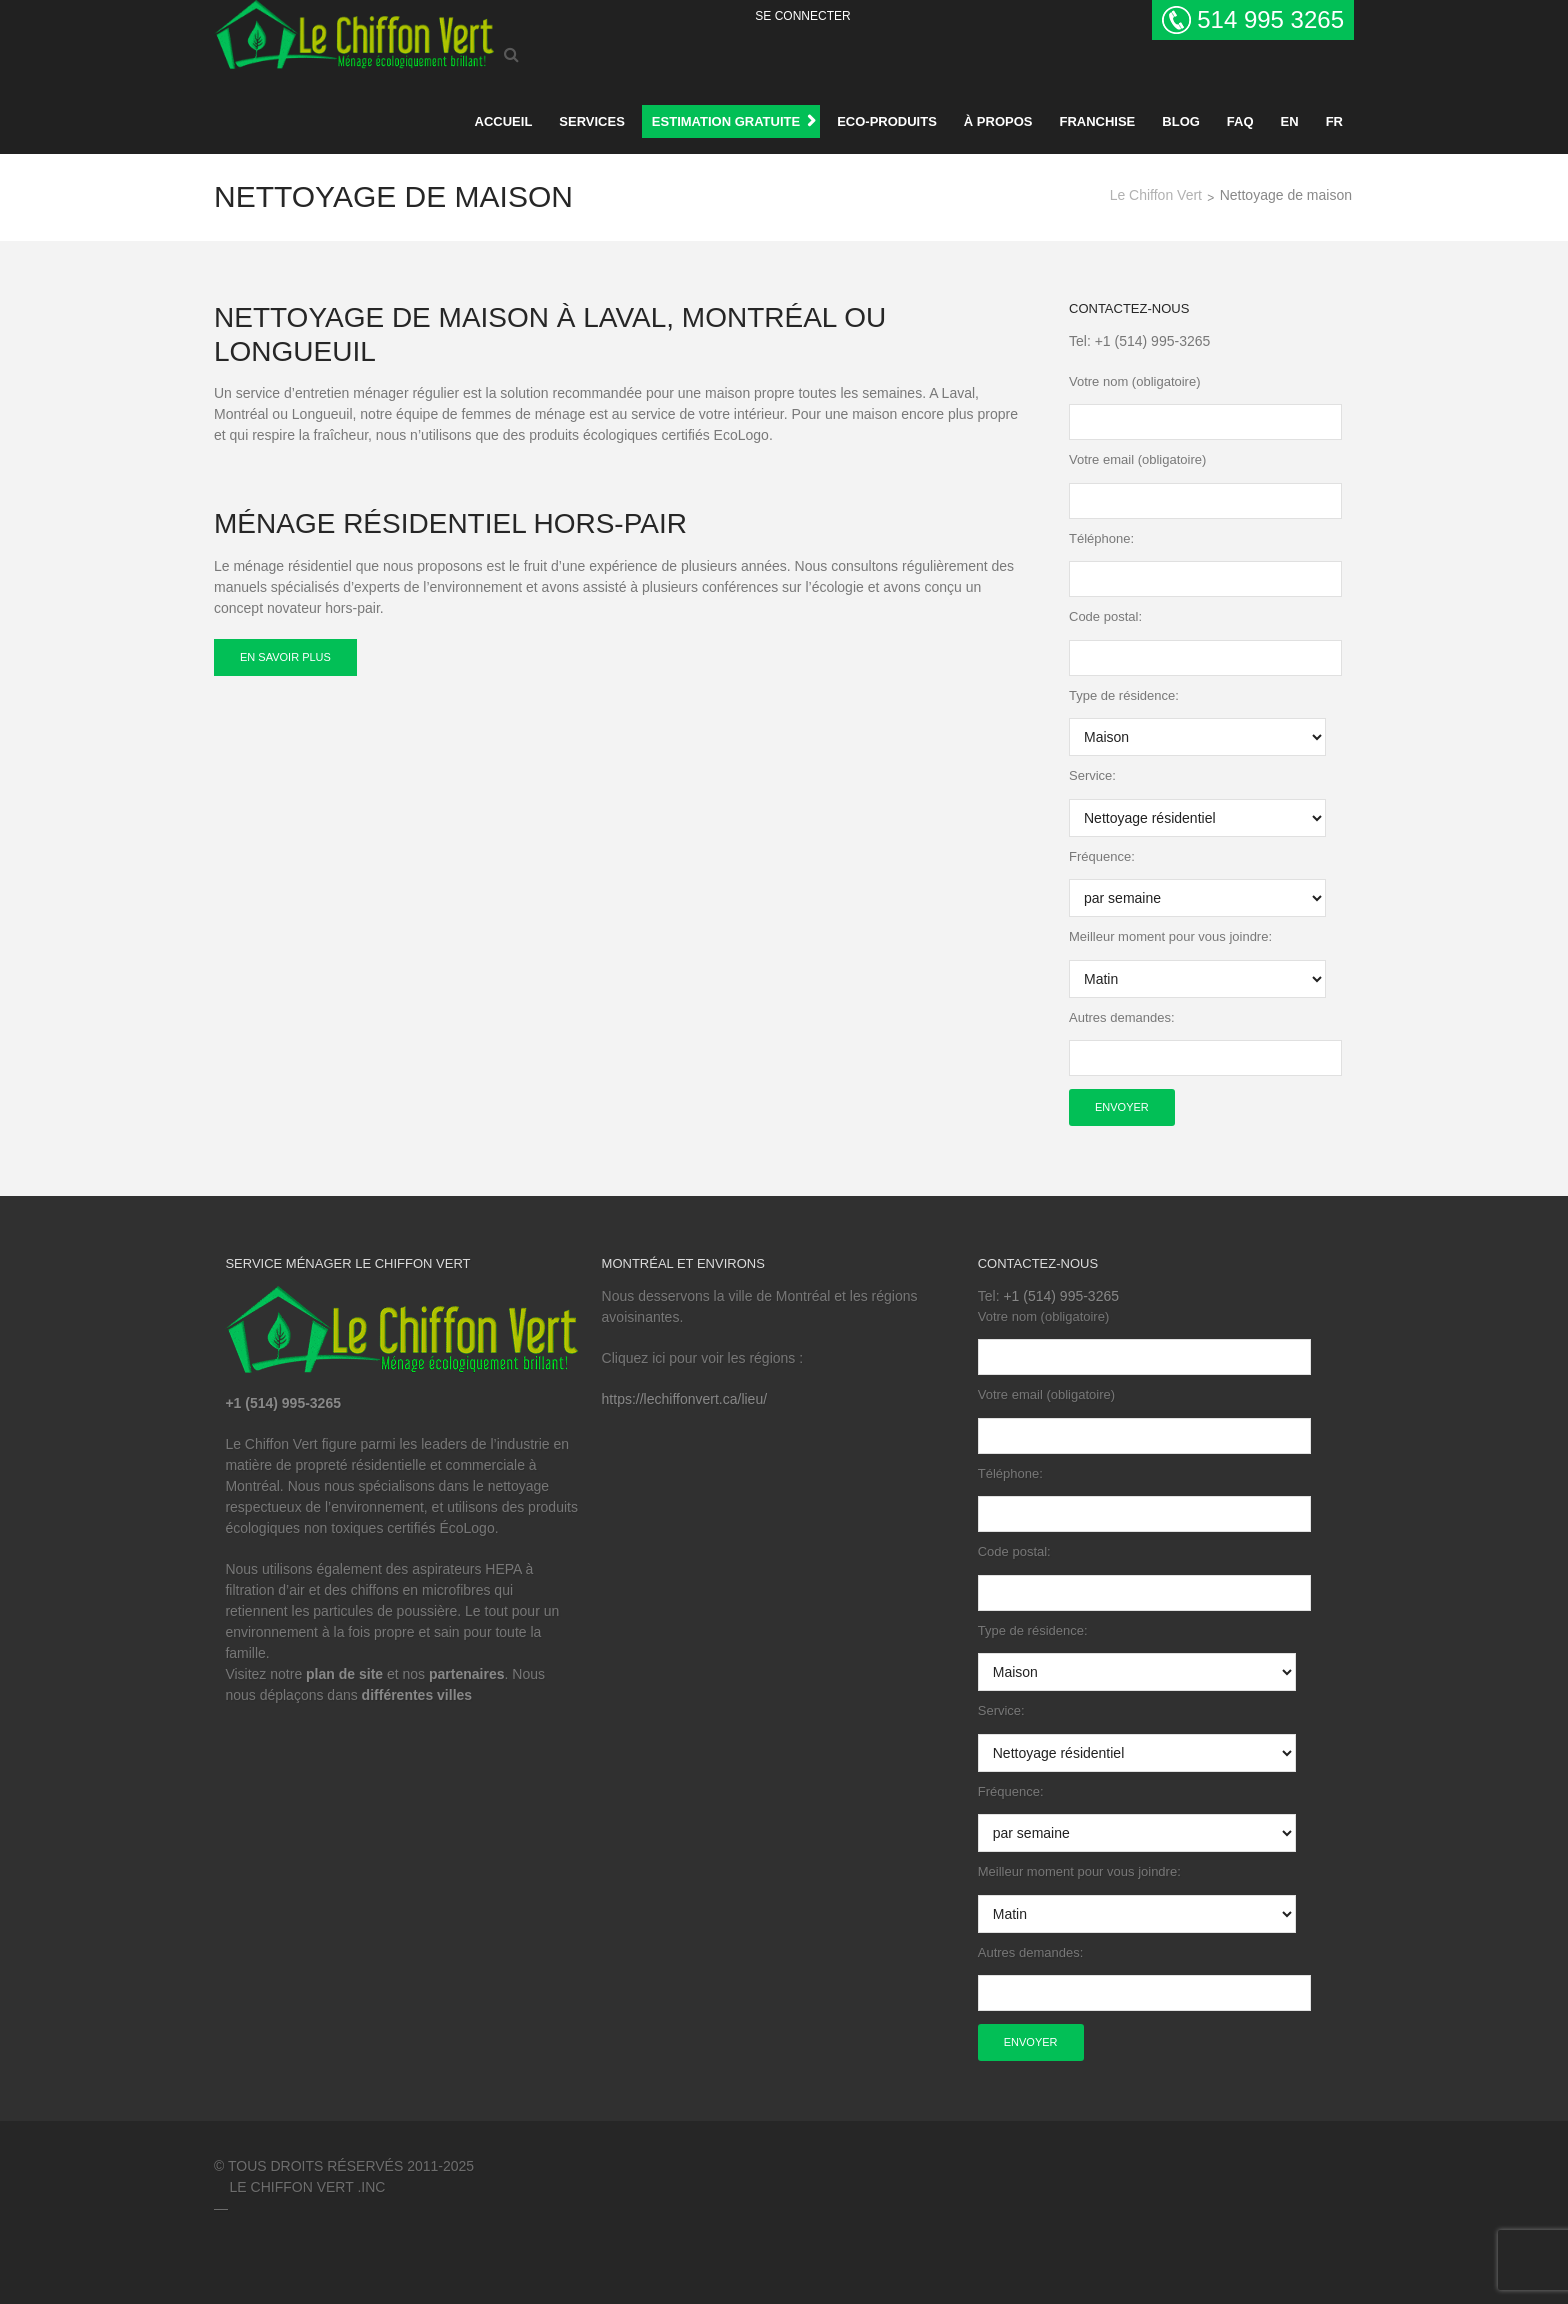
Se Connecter (802, 16)
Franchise (1097, 121)
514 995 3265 (1270, 19)
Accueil (504, 121)
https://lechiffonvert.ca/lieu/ (685, 1399)
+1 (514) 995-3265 (1153, 341)
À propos (998, 121)
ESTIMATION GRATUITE (726, 121)
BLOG (1181, 121)
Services (592, 121)
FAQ (1240, 121)
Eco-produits (887, 121)
